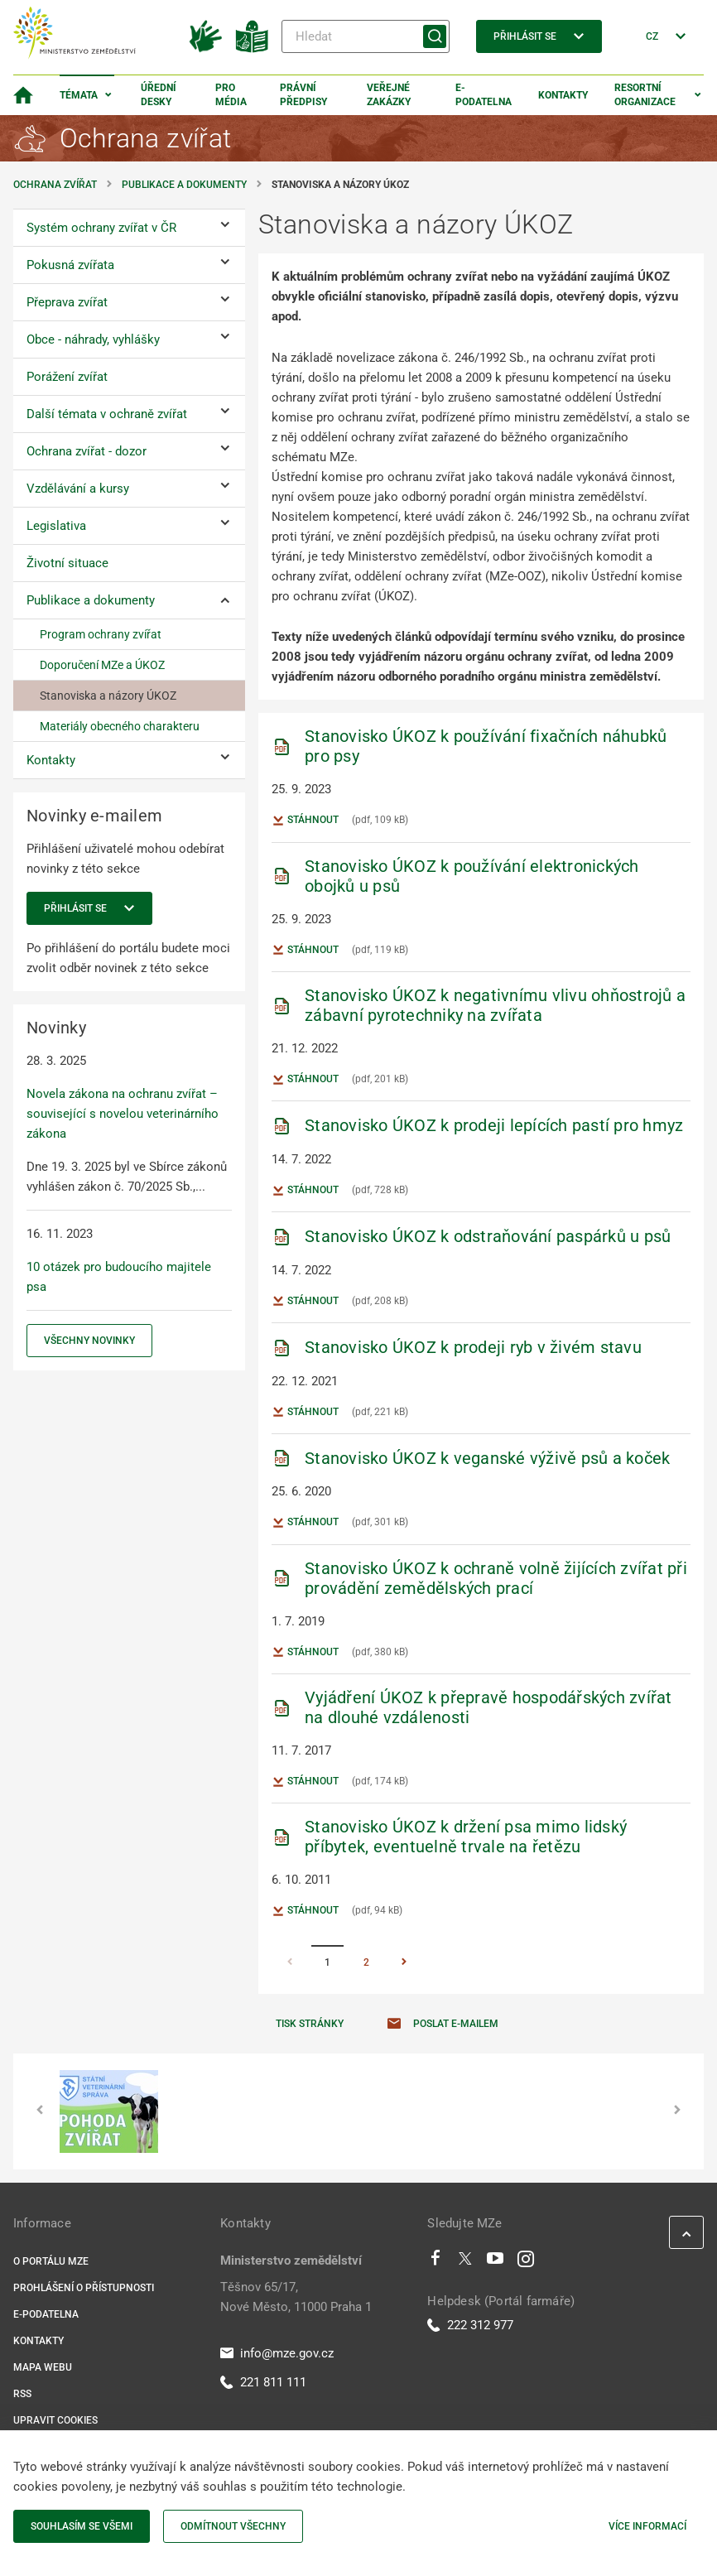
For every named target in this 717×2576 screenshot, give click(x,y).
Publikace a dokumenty (184, 184)
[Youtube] (495, 2262)
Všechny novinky (89, 1340)
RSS (22, 2394)
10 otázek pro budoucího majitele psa (118, 1276)
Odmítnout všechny (233, 2526)
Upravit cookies (55, 2420)
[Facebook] (435, 2262)
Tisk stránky (310, 2024)
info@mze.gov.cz (277, 2353)
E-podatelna (483, 95)
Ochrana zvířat (55, 184)
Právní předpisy (303, 95)
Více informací (647, 2526)
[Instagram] (525, 2262)
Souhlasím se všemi (81, 2526)
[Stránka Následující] (404, 1963)
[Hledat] (366, 36)
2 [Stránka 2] (366, 1962)
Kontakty (563, 95)
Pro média (231, 95)
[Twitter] (465, 2262)
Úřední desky (158, 95)
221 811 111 (263, 2382)
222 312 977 (470, 2325)
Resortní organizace (645, 95)
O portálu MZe (51, 2261)
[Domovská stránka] (23, 95)
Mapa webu (42, 2367)
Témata (79, 95)
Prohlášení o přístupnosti (83, 2288)
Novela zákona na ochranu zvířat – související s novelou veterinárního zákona (122, 1113)
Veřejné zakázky (389, 95)
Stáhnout (305, 820)
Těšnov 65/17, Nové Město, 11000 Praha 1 (296, 2297)
